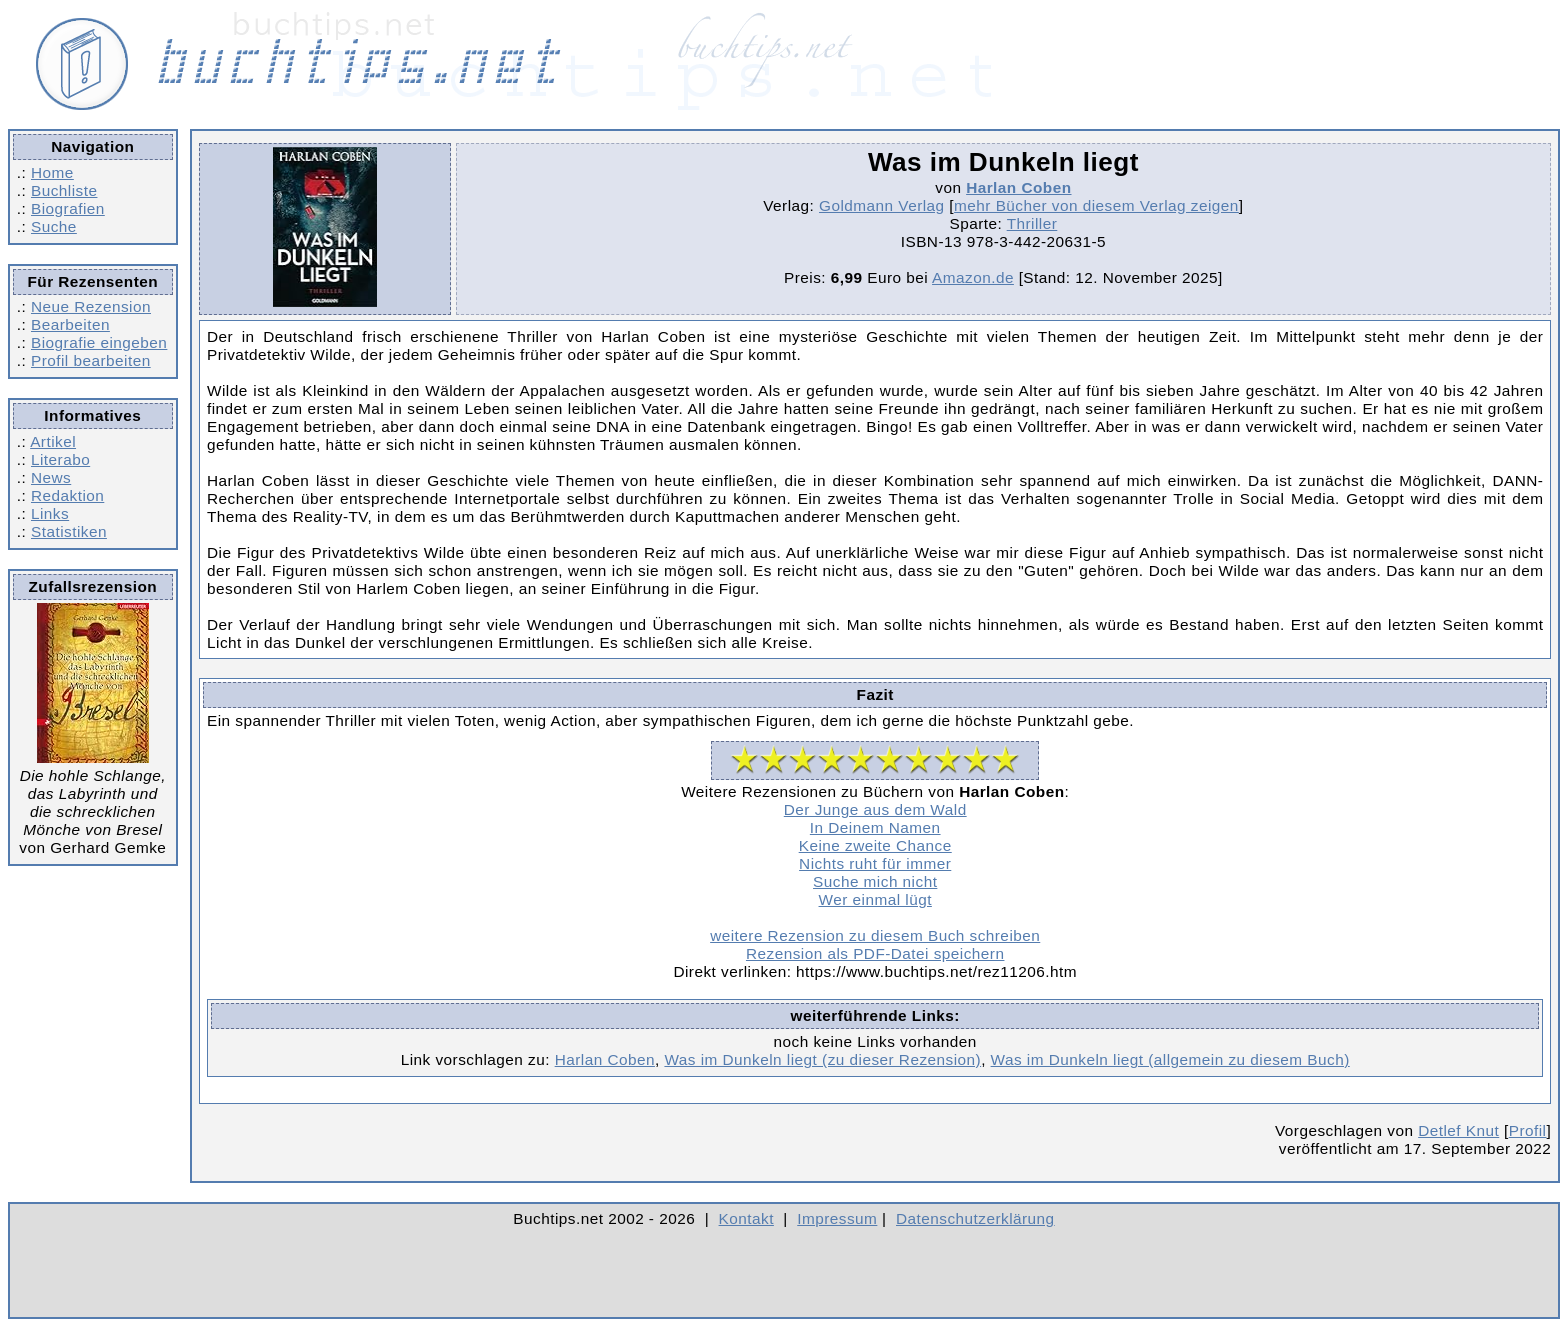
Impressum (837, 1218)
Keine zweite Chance (875, 845)
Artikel (53, 441)
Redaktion (67, 495)
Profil (1528, 1130)
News (51, 477)
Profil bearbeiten (91, 360)
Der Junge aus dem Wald (875, 809)
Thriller (1032, 223)
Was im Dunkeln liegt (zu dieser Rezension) (822, 1059)
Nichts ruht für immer (875, 863)
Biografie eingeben (99, 342)
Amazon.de (973, 277)
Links (50, 513)
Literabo (60, 459)
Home (52, 172)
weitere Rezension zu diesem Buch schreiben (875, 935)
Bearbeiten (70, 324)
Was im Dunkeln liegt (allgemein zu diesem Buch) (1170, 1059)
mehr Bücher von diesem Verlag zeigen (1096, 205)
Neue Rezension (91, 306)
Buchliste (64, 190)
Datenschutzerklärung (975, 1218)
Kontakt (746, 1218)
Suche (54, 226)
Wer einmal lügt (875, 899)
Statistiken (69, 531)
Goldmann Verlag (882, 205)
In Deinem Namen (875, 827)
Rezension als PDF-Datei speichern (875, 953)
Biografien (68, 208)
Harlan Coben (1018, 187)
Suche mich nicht (875, 881)
